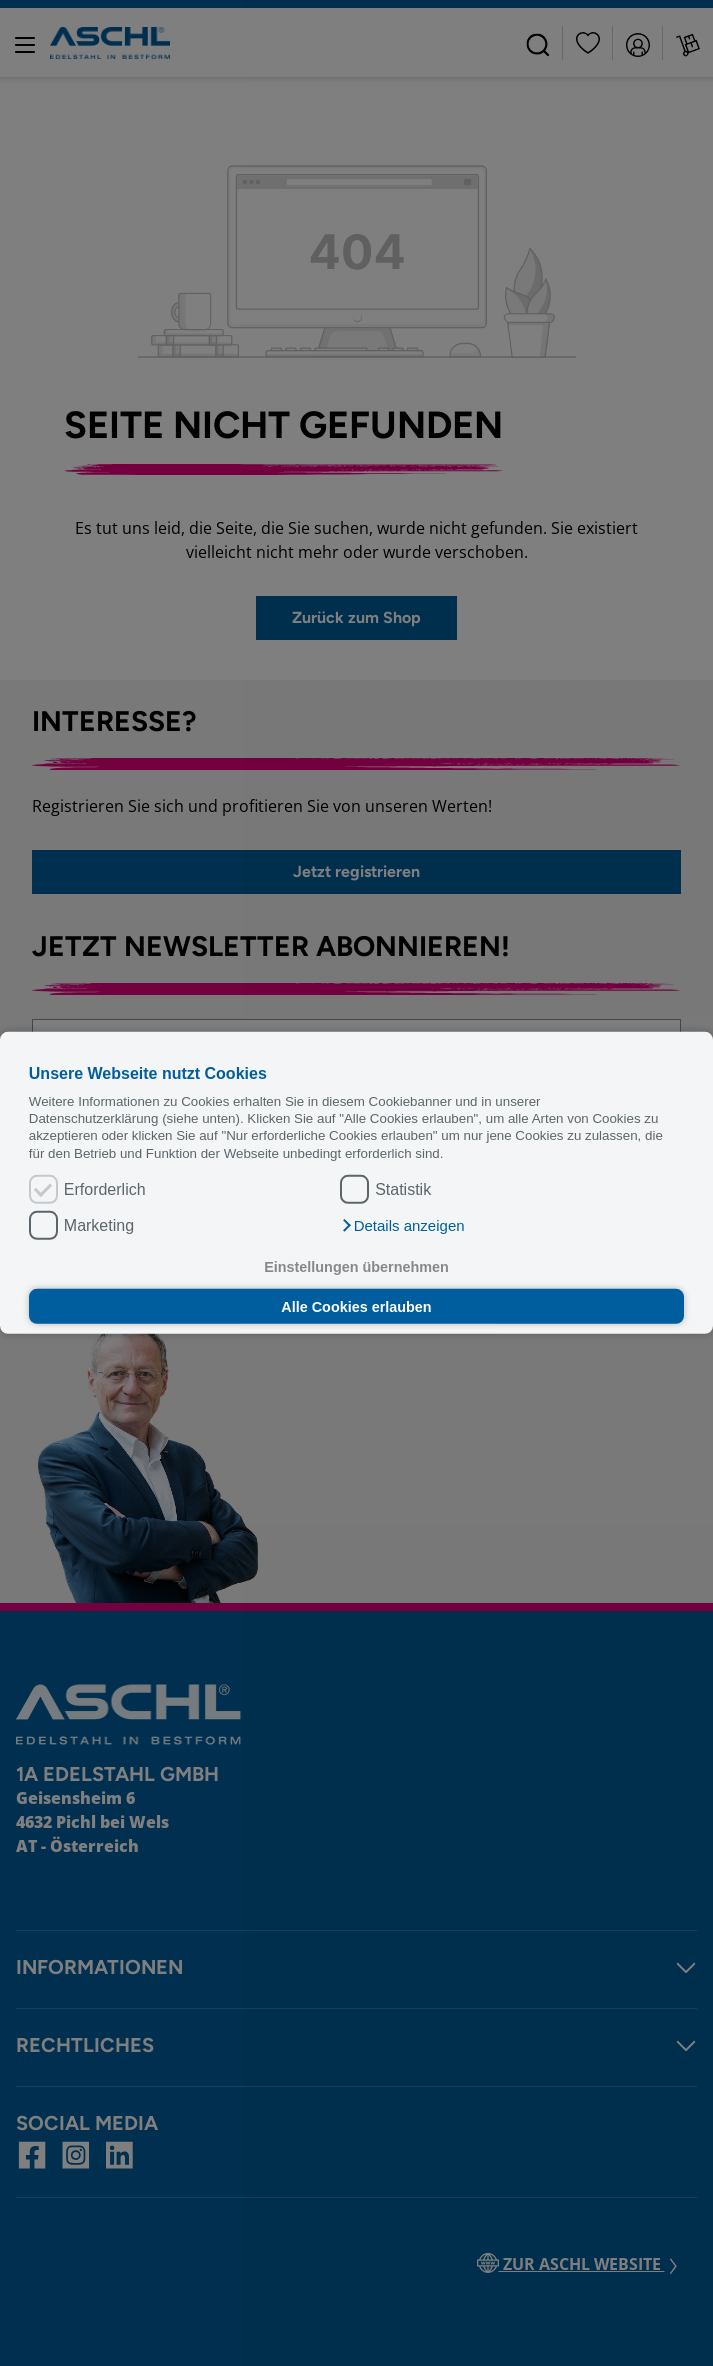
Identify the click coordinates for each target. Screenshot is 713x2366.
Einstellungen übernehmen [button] (356, 1267)
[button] (402, 1226)
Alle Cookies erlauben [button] (356, 1306)
